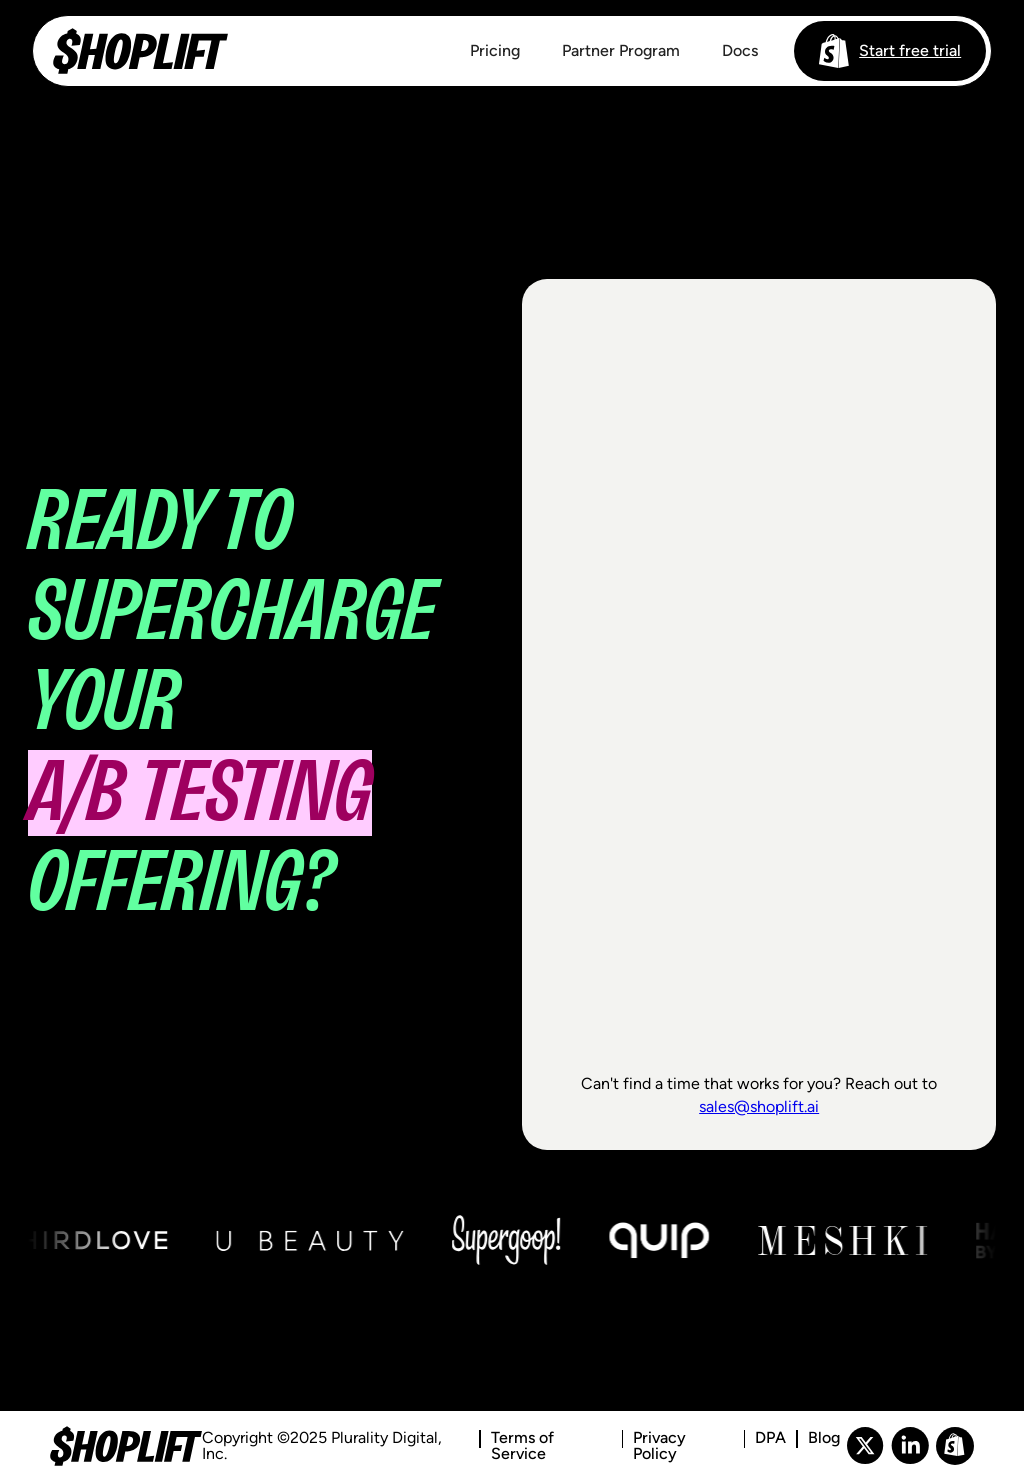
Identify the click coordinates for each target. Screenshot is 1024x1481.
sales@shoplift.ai (759, 1106)
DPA (770, 1438)
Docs (740, 50)
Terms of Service (522, 1446)
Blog (824, 1438)
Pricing (495, 50)
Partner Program (621, 50)
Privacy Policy (659, 1446)
